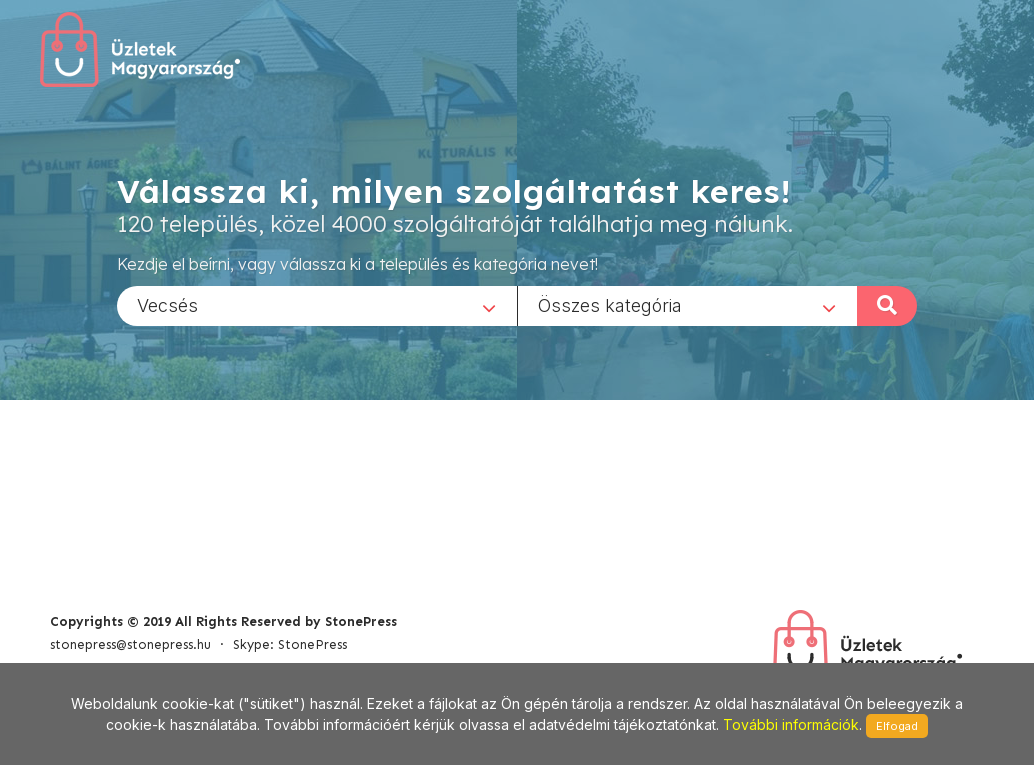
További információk (791, 724)
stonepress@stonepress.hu (130, 644)
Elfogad (897, 726)
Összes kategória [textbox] (610, 304)
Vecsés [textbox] (167, 304)
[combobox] (317, 305)
